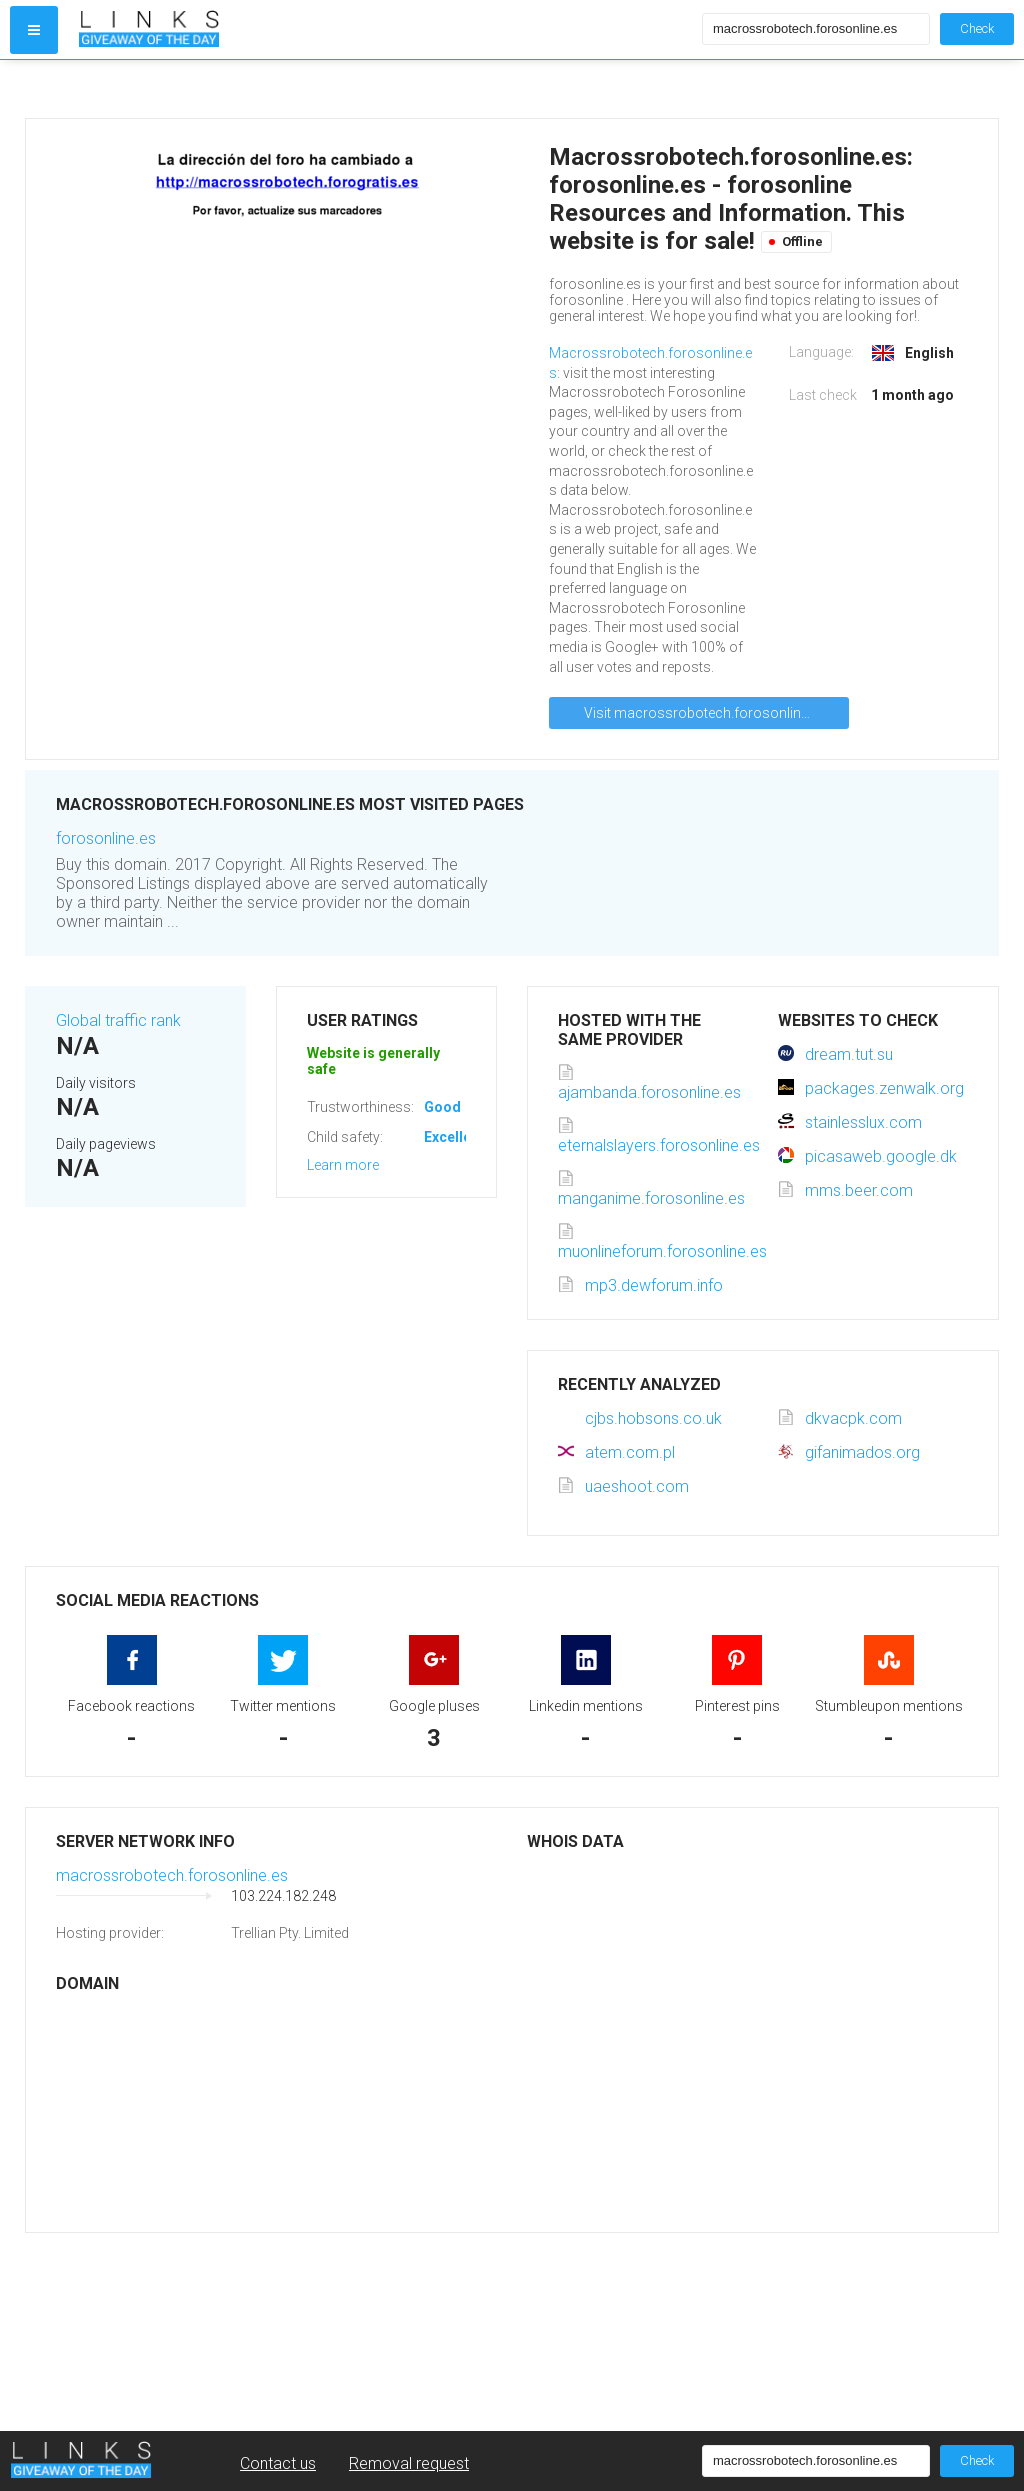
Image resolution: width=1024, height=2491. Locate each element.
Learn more (343, 1165)
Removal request (409, 2463)
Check (977, 28)
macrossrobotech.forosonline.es (172, 1875)
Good (442, 1107)
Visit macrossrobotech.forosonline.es (705, 713)
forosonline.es (106, 838)
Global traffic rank (118, 1020)
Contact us (278, 2463)
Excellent (454, 1137)
